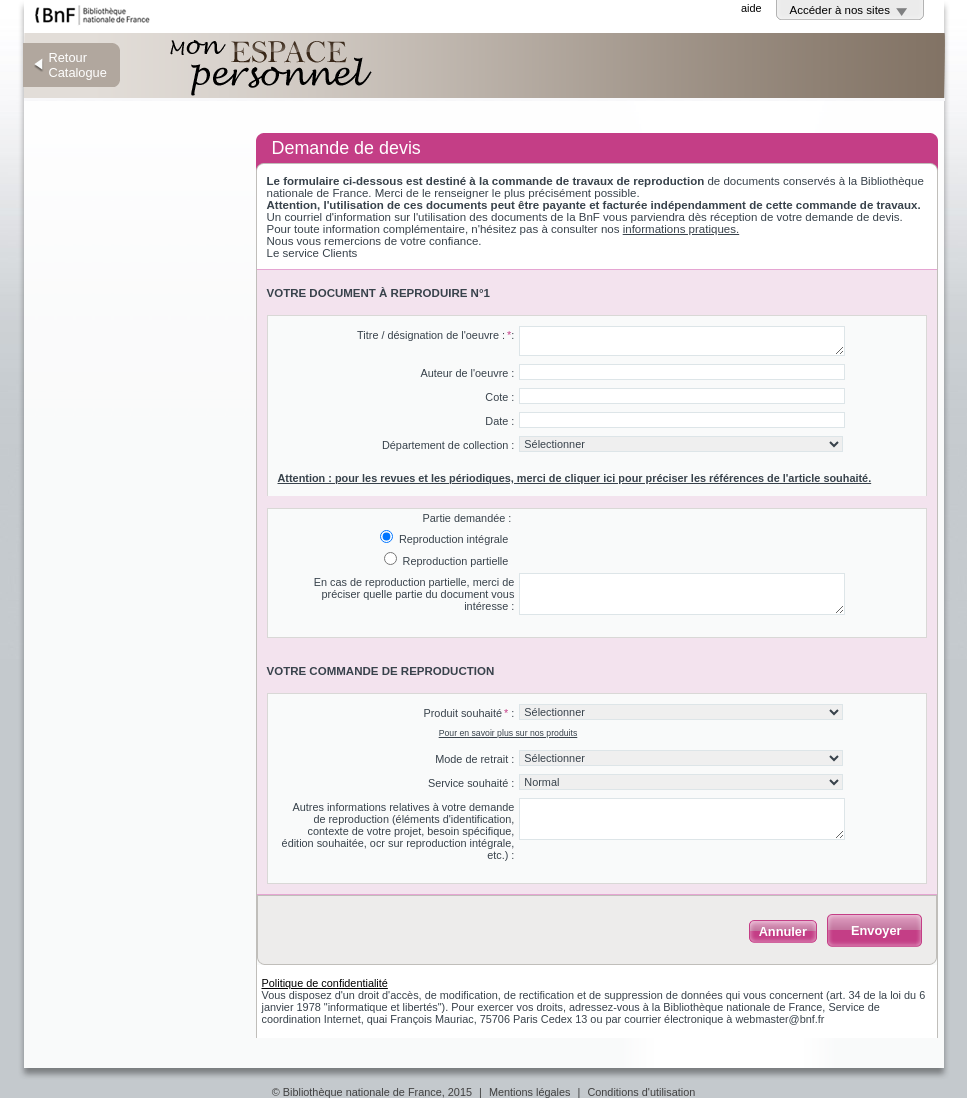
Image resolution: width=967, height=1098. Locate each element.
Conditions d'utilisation (641, 1092)
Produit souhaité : (468, 713)
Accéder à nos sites (840, 10)
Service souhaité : (471, 783)
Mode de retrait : (474, 759)
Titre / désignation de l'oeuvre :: (435, 335)
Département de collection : (448, 445)
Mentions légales (530, 1092)
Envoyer (876, 930)
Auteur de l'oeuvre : (467, 373)
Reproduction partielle (454, 561)
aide (751, 8)
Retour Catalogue (78, 65)
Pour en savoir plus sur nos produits (508, 733)
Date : (499, 421)
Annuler (783, 931)
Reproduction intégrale (452, 539)
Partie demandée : (466, 518)
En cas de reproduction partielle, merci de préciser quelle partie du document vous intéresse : (414, 594)
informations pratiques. (681, 229)
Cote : (499, 397)
